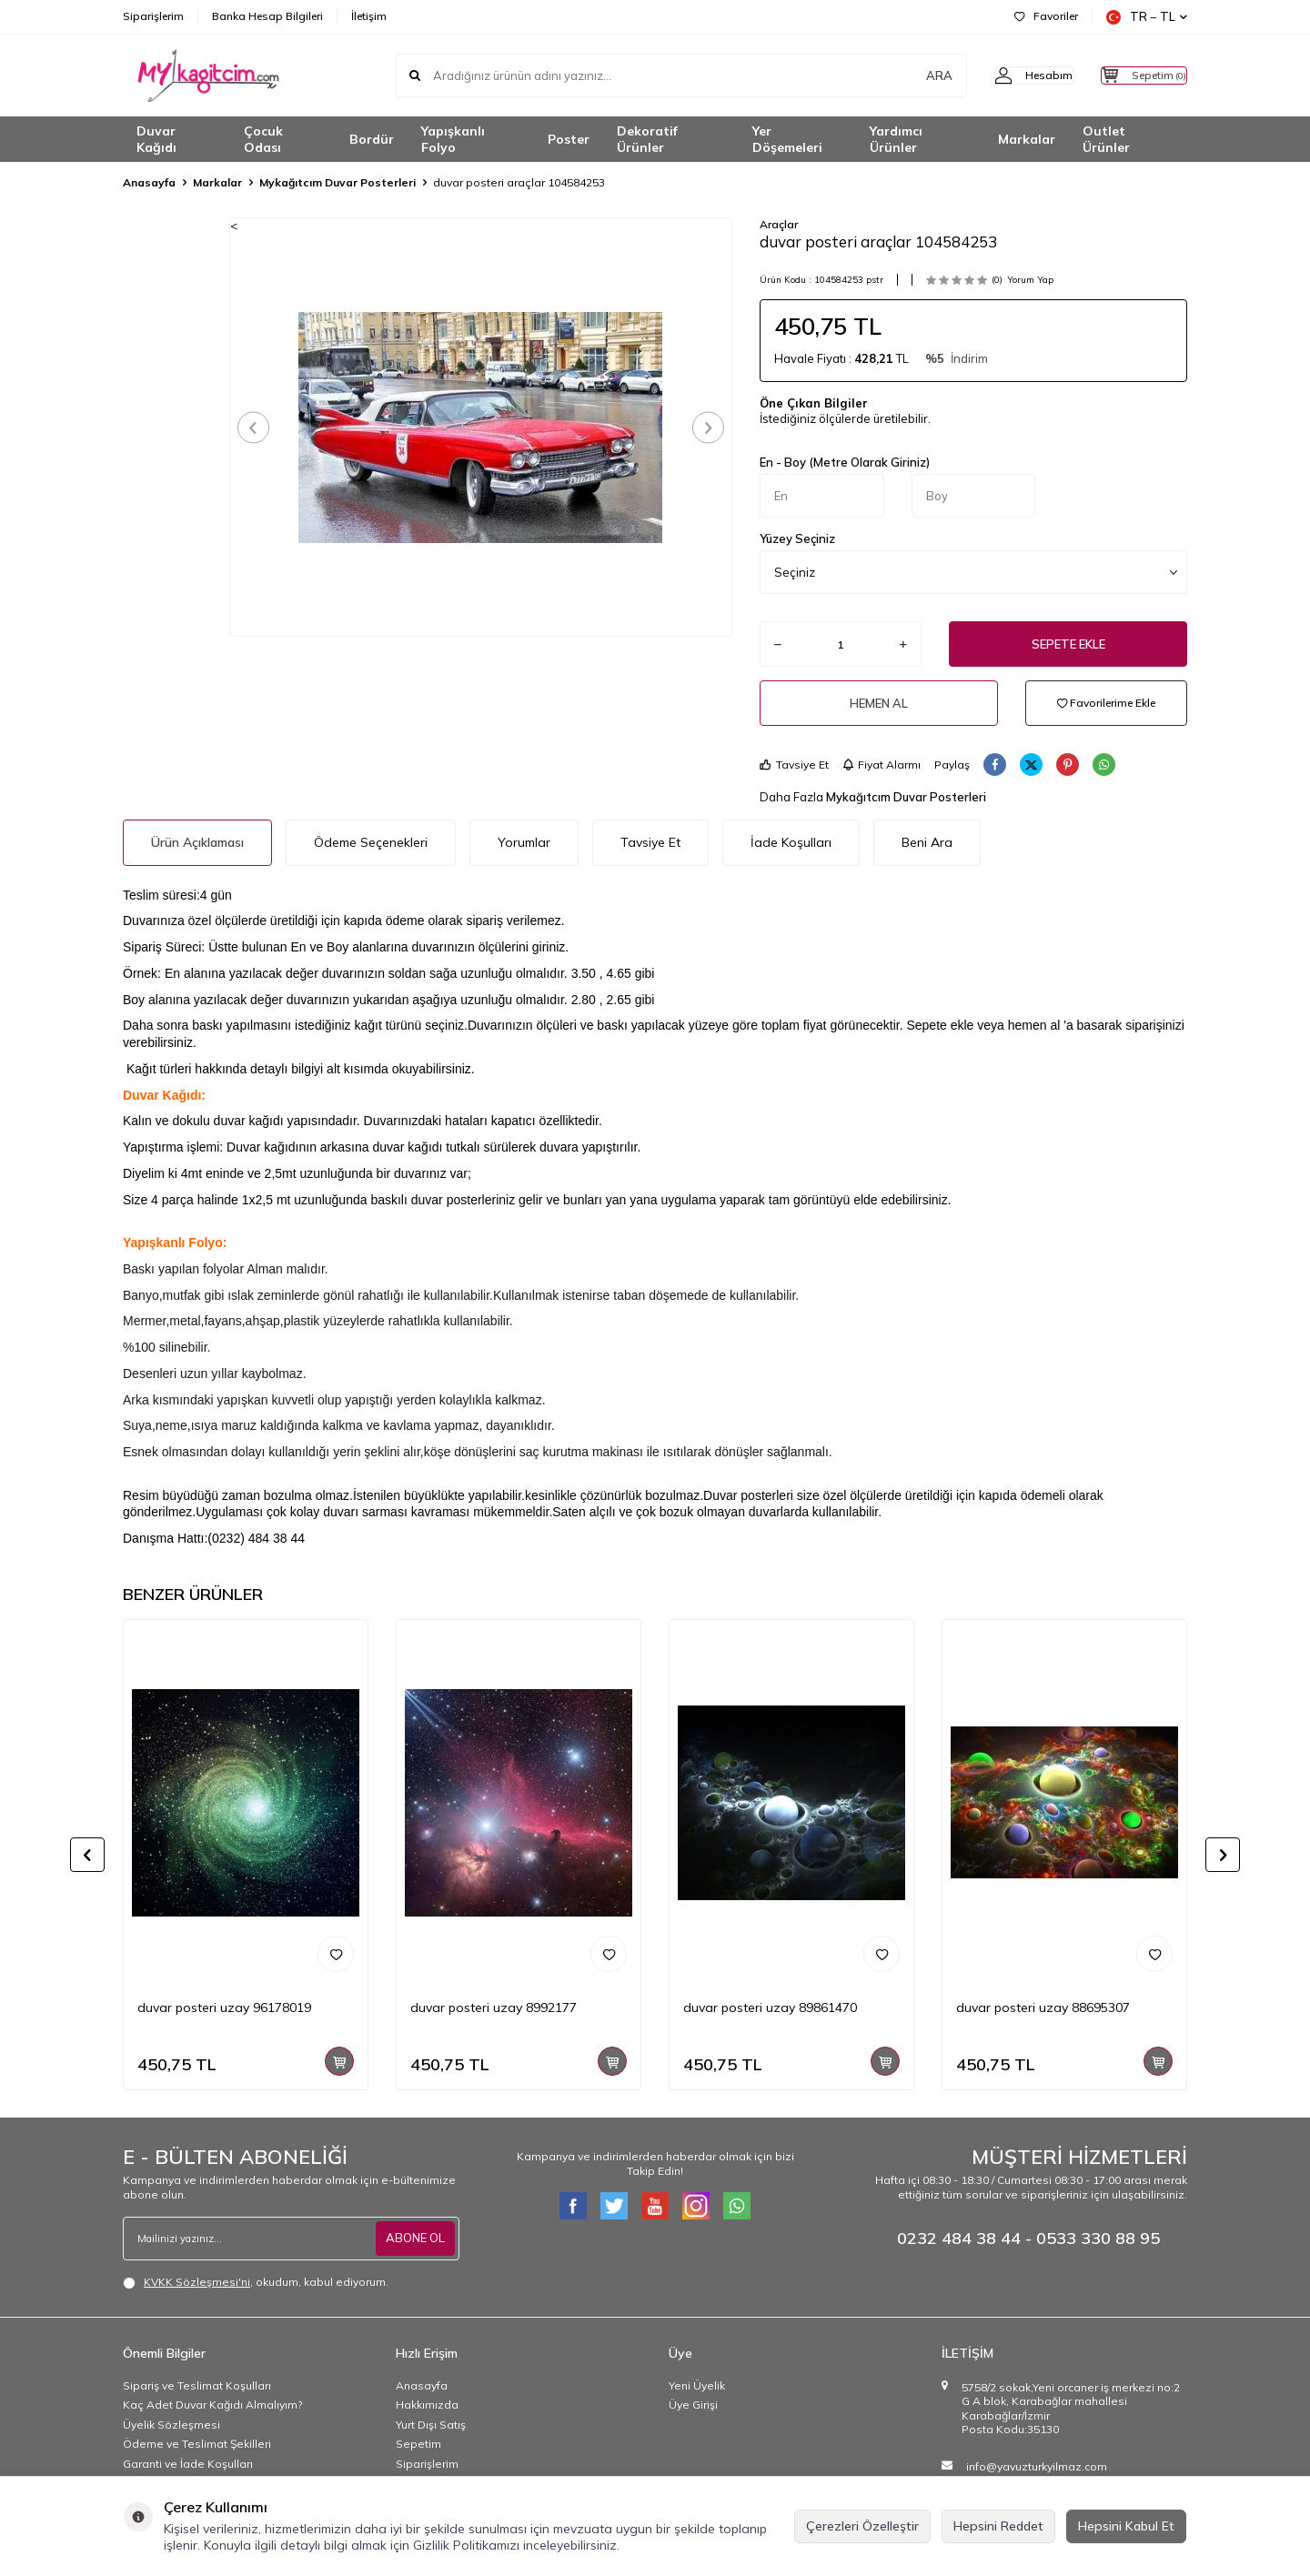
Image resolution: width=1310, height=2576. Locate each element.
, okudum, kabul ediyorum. (255, 2282)
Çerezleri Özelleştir (862, 2526)
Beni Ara (927, 842)
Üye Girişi (693, 2404)
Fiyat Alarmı (881, 764)
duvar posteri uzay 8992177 (493, 2007)
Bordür (371, 139)
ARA (903, 75)
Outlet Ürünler (1106, 139)
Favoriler (1046, 16)
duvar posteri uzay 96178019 (224, 2007)
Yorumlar (524, 842)
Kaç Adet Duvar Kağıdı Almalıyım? (212, 2404)
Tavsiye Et (794, 764)
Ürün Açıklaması (197, 842)
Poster (569, 139)
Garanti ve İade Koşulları (188, 2463)
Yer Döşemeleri (787, 139)
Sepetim (418, 2443)
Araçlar (779, 224)
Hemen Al (879, 703)
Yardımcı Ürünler (896, 139)
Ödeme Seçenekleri (371, 842)
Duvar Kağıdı (156, 139)
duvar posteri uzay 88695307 (1043, 2007)
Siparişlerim (153, 16)
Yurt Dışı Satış (431, 2424)
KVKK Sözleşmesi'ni (197, 2282)
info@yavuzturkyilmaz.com (1036, 2466)
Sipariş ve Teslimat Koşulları (197, 2385)
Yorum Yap (1030, 280)
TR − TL (1146, 17)
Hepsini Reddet (998, 2526)
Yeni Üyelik (697, 2385)
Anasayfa (149, 182)
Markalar (1026, 139)
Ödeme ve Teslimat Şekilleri (197, 2443)
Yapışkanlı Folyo (453, 139)
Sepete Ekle (1068, 644)
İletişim (369, 16)
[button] (260, 427)
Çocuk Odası (263, 139)
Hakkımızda (427, 2404)
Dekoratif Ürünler (647, 139)
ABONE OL (413, 2237)
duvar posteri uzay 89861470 (770, 2007)
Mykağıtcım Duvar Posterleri (337, 182)
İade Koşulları (791, 842)
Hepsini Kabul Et (1126, 2526)
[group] (480, 426)
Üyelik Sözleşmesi (171, 2424)
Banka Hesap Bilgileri (267, 16)
